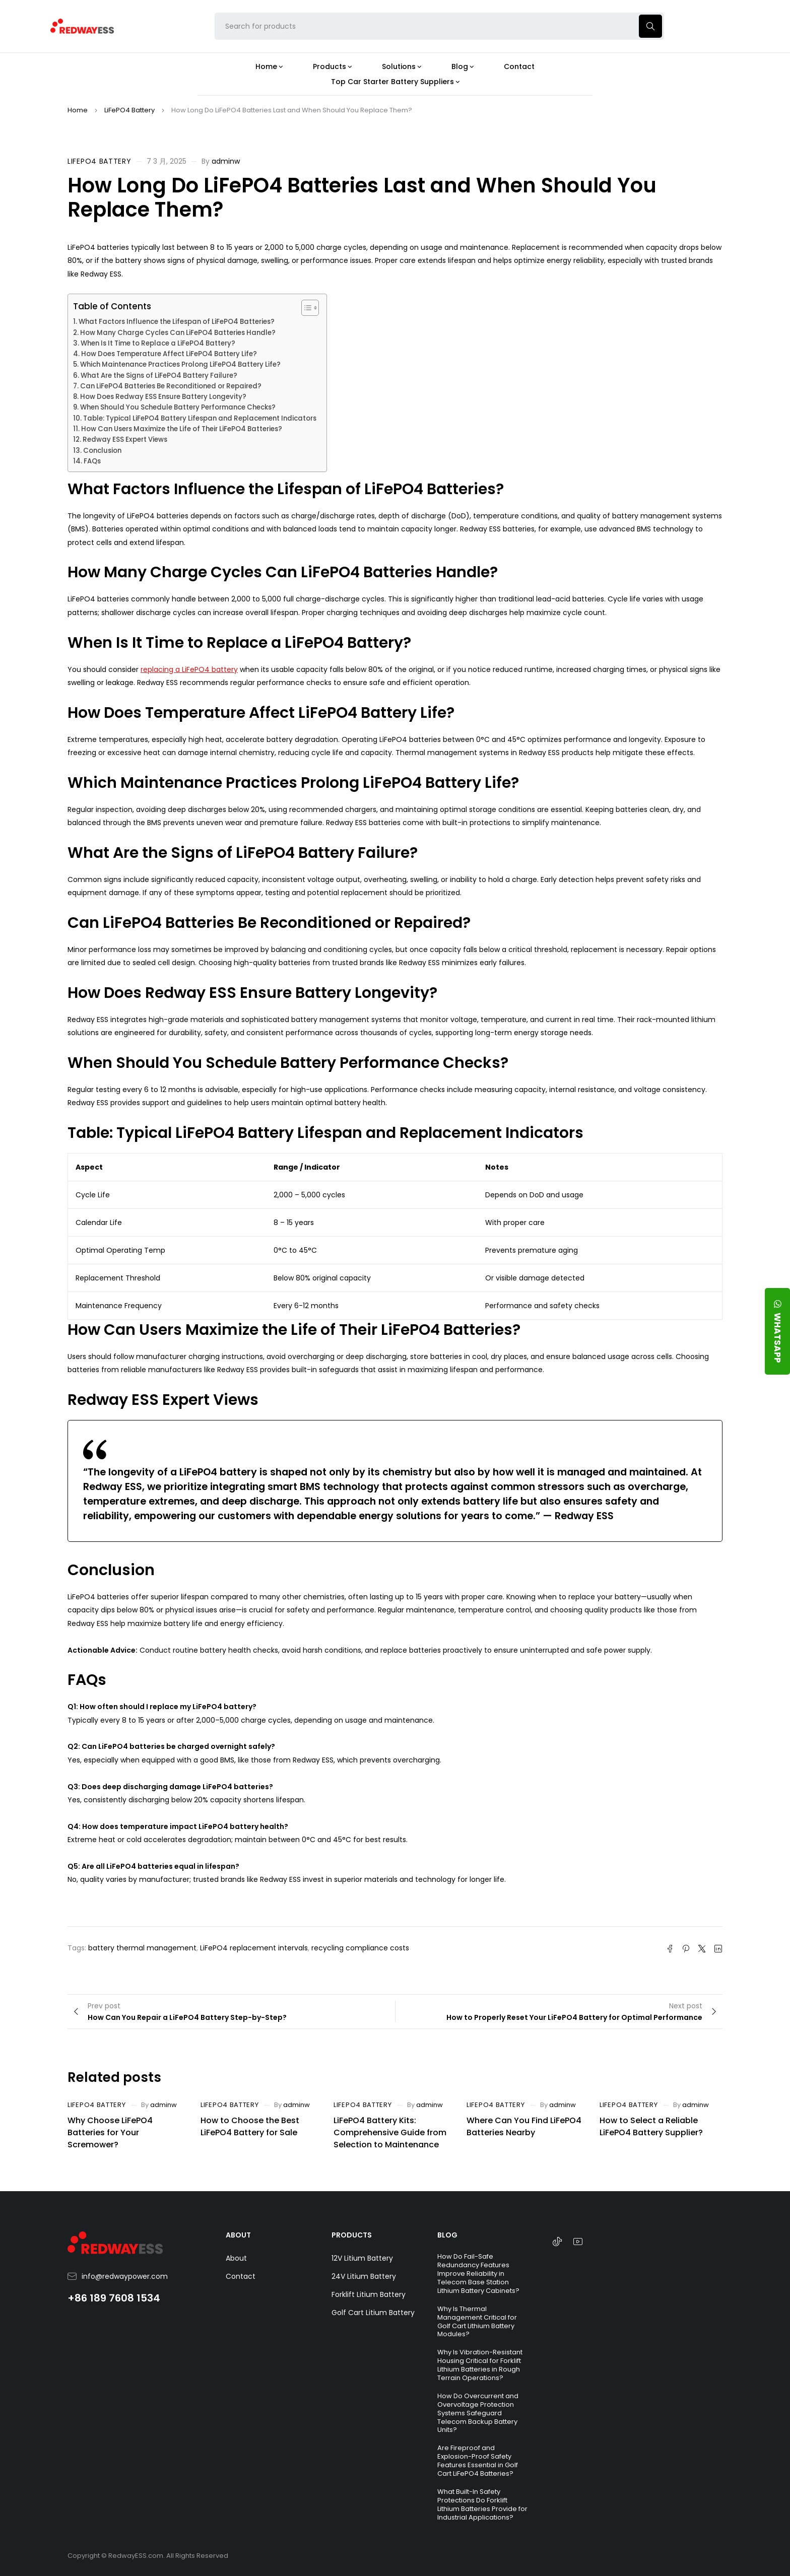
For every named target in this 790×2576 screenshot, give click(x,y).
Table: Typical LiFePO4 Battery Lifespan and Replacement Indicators (199, 418)
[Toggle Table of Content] (305, 307)
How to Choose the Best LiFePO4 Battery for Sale (250, 2126)
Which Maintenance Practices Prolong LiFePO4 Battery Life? (180, 364)
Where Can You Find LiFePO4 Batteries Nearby (524, 2126)
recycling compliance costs (360, 1948)
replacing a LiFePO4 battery (189, 669)
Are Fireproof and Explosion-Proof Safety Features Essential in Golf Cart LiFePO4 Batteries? (477, 2460)
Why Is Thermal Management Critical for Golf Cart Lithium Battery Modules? (477, 2321)
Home (78, 110)
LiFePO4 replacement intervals (254, 1948)
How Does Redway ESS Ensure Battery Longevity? (163, 396)
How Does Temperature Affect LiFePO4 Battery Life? (169, 354)
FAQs (92, 461)
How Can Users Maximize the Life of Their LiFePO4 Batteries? (181, 429)
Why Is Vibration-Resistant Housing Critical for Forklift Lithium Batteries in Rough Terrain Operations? (479, 2365)
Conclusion (102, 450)
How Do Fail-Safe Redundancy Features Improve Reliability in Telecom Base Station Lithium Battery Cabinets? (478, 2273)
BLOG (447, 2235)
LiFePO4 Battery (129, 110)
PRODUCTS (352, 2235)
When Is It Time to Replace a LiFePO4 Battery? (158, 343)
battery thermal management (142, 1948)
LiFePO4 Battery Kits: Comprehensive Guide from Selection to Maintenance (390, 2132)
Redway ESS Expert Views (125, 439)
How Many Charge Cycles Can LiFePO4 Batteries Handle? (178, 332)
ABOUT (238, 2235)
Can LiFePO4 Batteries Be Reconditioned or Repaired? (170, 386)
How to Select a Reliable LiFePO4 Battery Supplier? (651, 2126)
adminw (226, 161)
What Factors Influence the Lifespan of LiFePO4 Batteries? (177, 321)
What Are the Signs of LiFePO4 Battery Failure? (159, 375)
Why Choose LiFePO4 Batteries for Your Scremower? (110, 2132)
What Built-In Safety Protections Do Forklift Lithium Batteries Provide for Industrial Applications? (482, 2504)
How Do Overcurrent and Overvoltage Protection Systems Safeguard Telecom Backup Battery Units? (477, 2413)
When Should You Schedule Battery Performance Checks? (178, 407)
